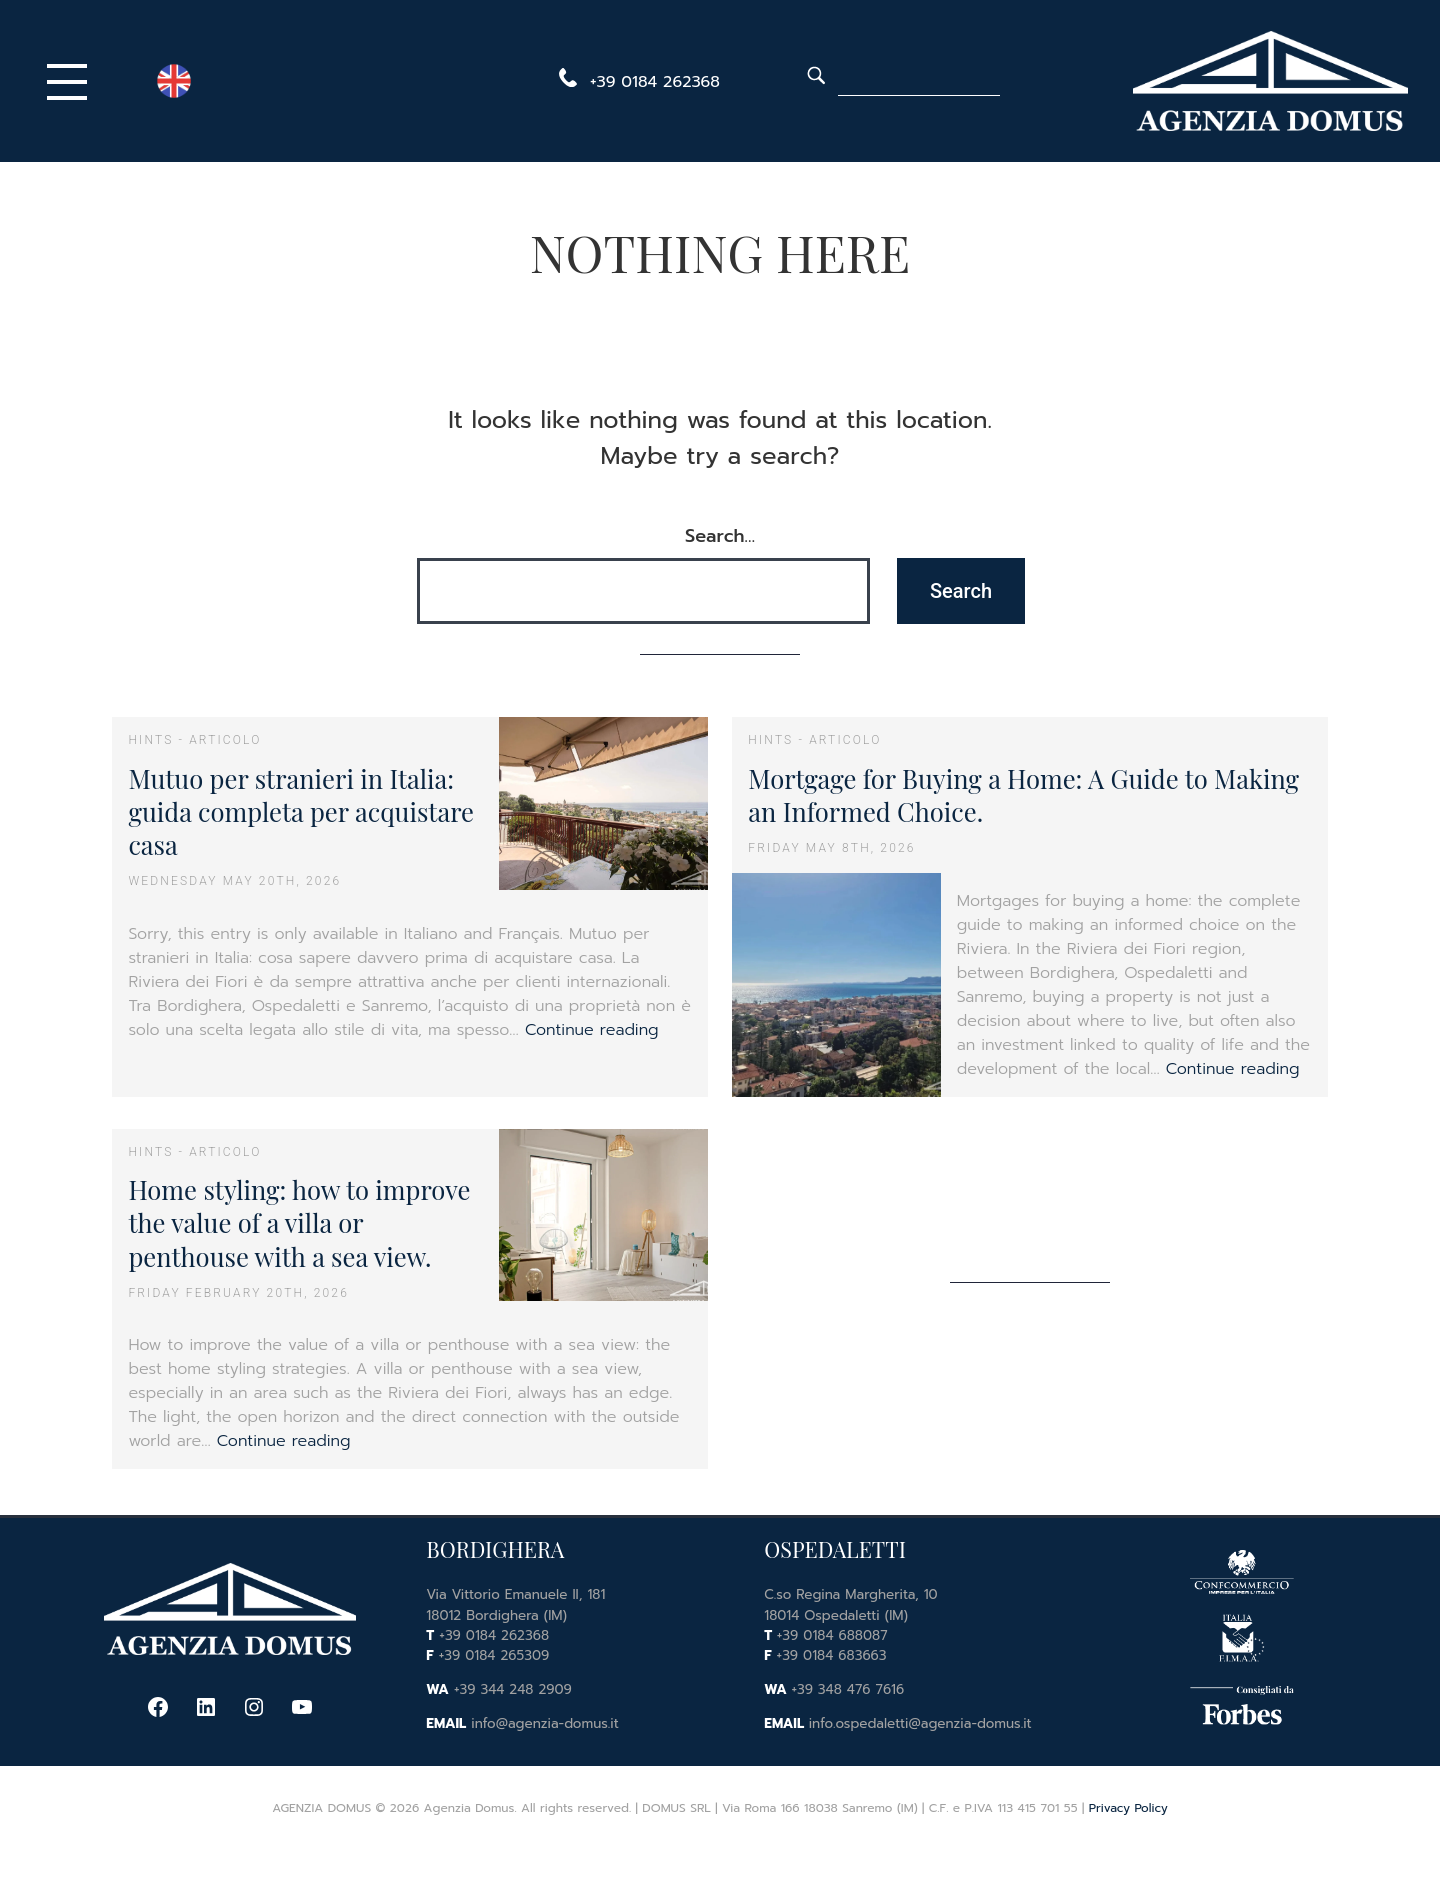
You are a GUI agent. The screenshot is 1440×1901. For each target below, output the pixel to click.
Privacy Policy (1128, 1808)
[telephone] (636, 82)
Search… (720, 536)
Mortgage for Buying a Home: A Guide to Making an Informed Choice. (1023, 794)
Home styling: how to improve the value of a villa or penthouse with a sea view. (299, 1222)
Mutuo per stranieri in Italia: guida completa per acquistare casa (301, 811)
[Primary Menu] (72, 81)
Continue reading (592, 1030)
